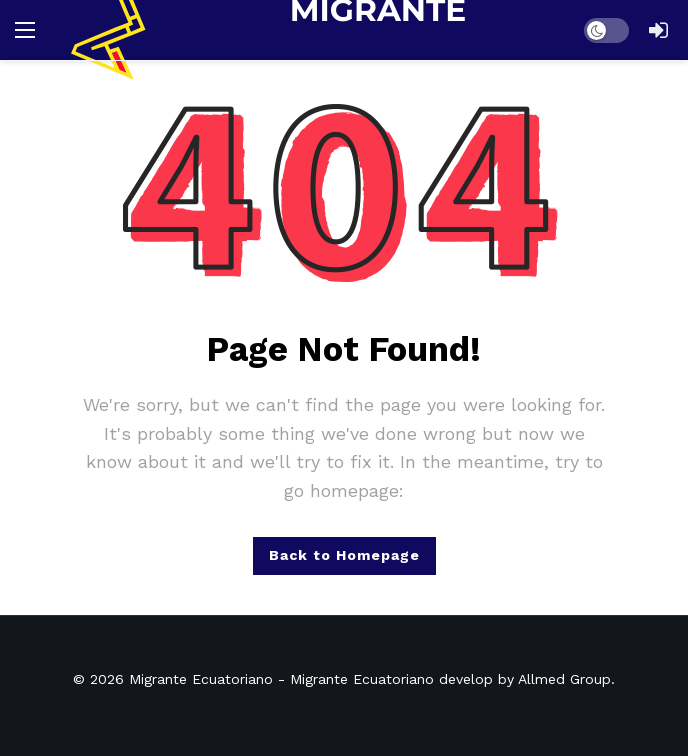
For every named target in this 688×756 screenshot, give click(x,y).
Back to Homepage (344, 555)
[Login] (658, 30)
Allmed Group (564, 679)
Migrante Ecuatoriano (201, 679)
